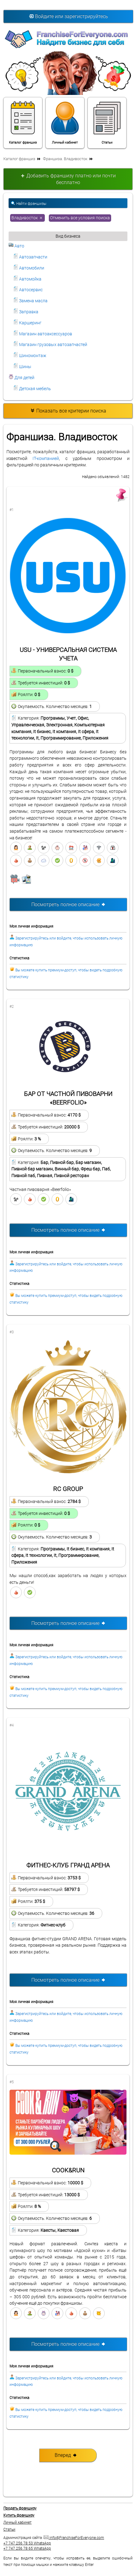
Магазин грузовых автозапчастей (50, 344)
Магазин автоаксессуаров (42, 334)
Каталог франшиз (23, 122)
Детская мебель (32, 388)
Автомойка (27, 279)
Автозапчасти (30, 257)
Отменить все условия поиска (80, 217)
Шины (22, 366)
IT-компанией (46, 458)
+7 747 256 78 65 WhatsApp (27, 2548)
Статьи (107, 122)
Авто (16, 246)
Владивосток (27, 217)
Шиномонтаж (29, 355)
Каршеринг (27, 323)
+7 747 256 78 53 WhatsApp (27, 2543)
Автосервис (28, 289)
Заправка (25, 311)
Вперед (66, 2455)
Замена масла (30, 300)
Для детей (21, 377)
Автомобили (28, 268)
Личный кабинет (65, 122)
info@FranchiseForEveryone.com (74, 2538)
